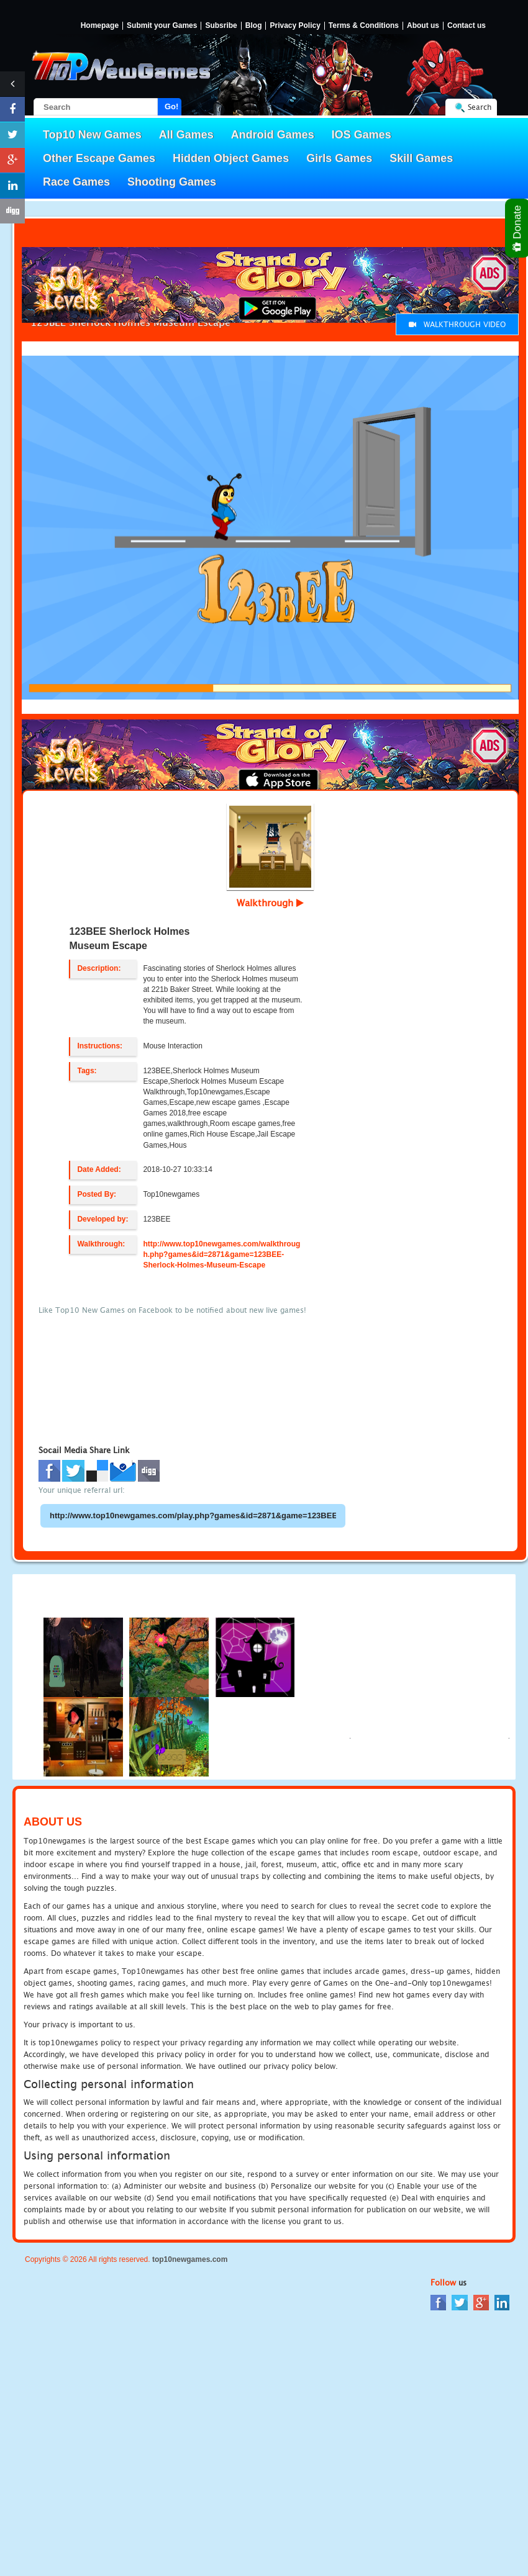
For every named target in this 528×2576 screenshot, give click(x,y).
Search (479, 107)
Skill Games (421, 158)
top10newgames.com (189, 2259)
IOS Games (361, 134)
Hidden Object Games (231, 158)
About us (423, 26)
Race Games (76, 182)
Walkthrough (270, 902)
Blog (253, 26)
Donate (518, 228)
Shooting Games (171, 182)
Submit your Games (162, 26)
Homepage (100, 26)
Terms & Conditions (364, 26)
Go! (171, 106)
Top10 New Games (92, 134)
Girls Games (339, 158)
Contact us (466, 26)
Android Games (272, 134)
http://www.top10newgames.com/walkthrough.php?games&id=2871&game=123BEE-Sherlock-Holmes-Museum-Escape (221, 1254)
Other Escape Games (99, 158)
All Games (186, 134)
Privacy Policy (295, 26)
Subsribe (221, 26)
